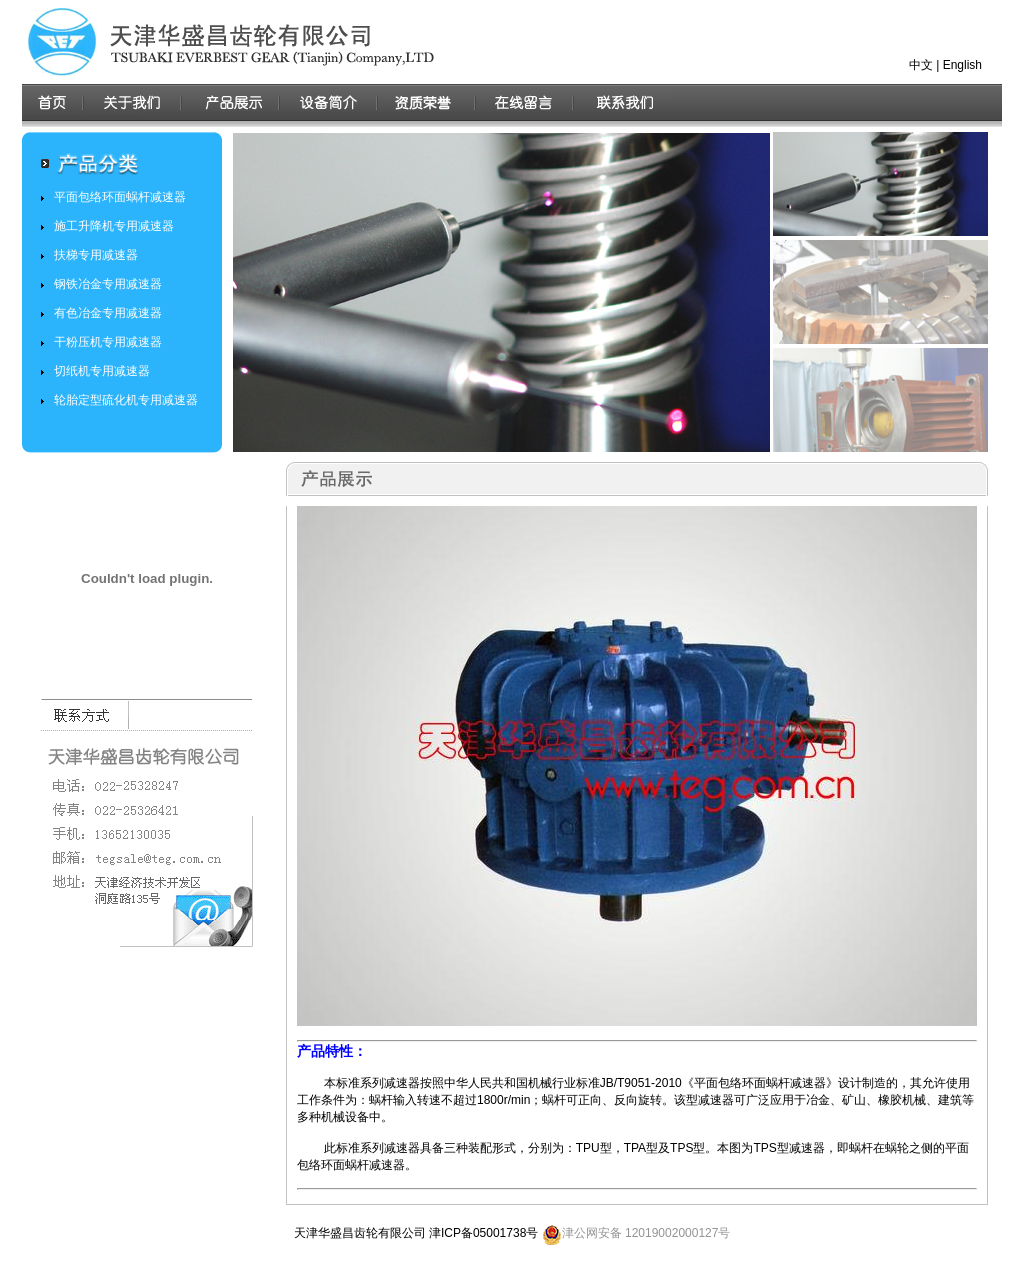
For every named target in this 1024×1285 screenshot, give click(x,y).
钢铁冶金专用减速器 (108, 284)
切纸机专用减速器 (102, 371)
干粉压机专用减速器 (108, 342)
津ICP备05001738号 (483, 1233)
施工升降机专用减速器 (114, 226)
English (962, 65)
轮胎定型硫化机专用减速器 (126, 400)
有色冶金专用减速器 (108, 313)
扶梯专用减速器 (96, 255)
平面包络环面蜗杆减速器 (120, 197)
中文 (921, 65)
